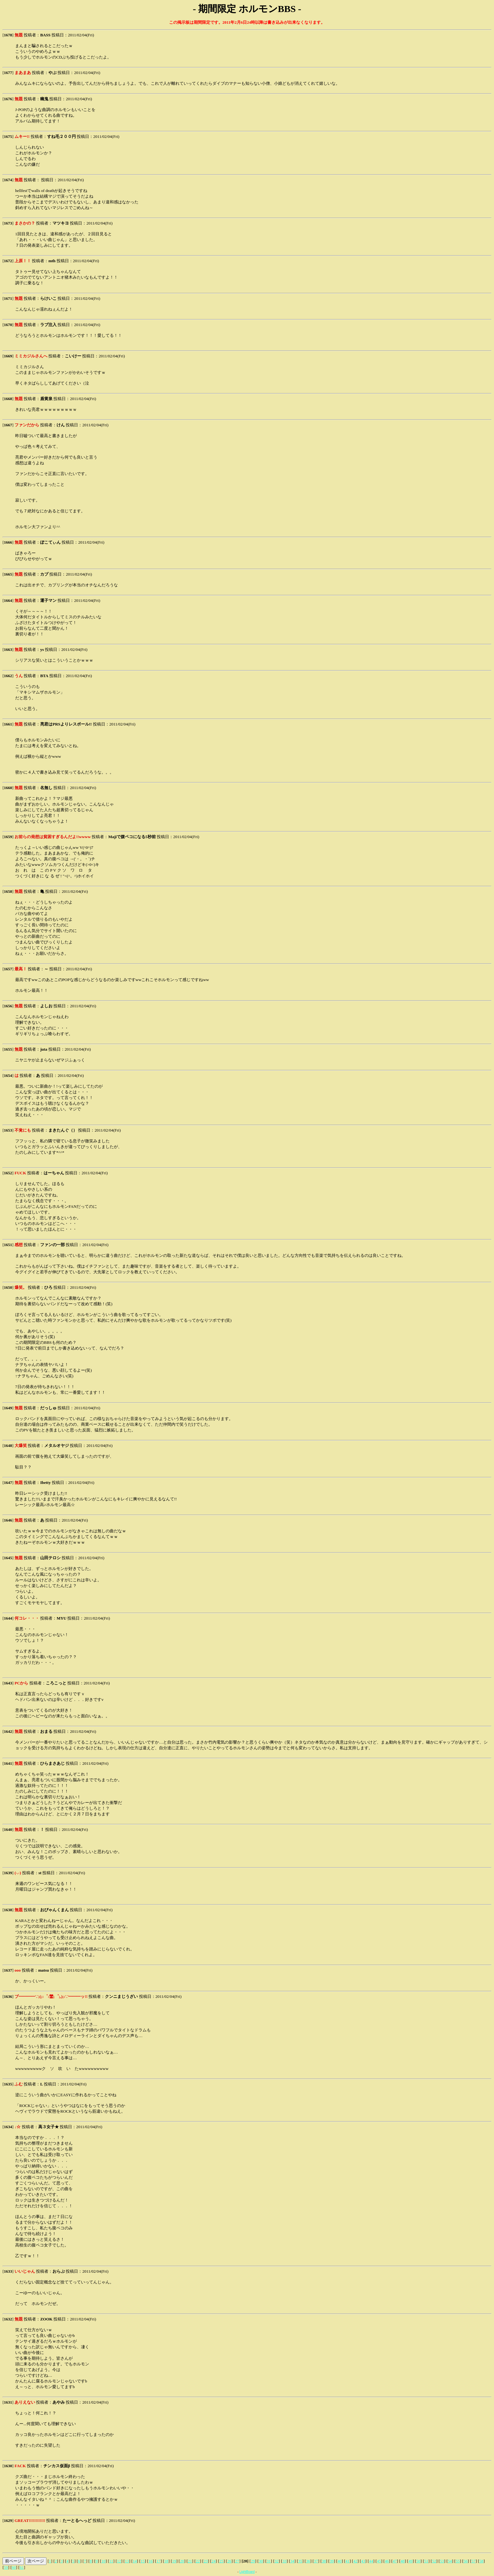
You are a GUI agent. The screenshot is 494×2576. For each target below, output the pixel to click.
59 (6, 2567)
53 (442, 2561)
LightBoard (246, 2571)
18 (166, 2561)
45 (379, 2561)
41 (347, 2561)
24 (213, 2561)
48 (402, 2561)
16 (151, 2561)
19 (174, 2561)
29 (253, 2561)
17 (158, 2561)
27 (237, 2561)
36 (308, 2561)
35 (300, 2561)
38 (324, 2561)
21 (190, 2561)
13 (127, 2561)
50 (418, 2561)
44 (371, 2561)
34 (292, 2561)
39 (332, 2561)
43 (363, 2561)
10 (103, 2561)
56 (466, 2561)
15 (143, 2561)
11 (111, 2561)
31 (269, 2561)
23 (206, 2561)
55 (458, 2561)
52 (434, 2561)
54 (450, 2561)
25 (221, 2561)
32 (276, 2561)
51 (426, 2561)
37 (316, 2561)
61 (22, 2567)
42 (355, 2561)
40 (340, 2561)
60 (14, 2567)
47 (395, 2561)
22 (198, 2561)
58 (481, 2561)
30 (261, 2561)
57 (474, 2561)
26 (229, 2561)
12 (119, 2561)
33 (284, 2561)
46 (387, 2561)
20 (182, 2561)
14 (135, 2561)
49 (410, 2561)
